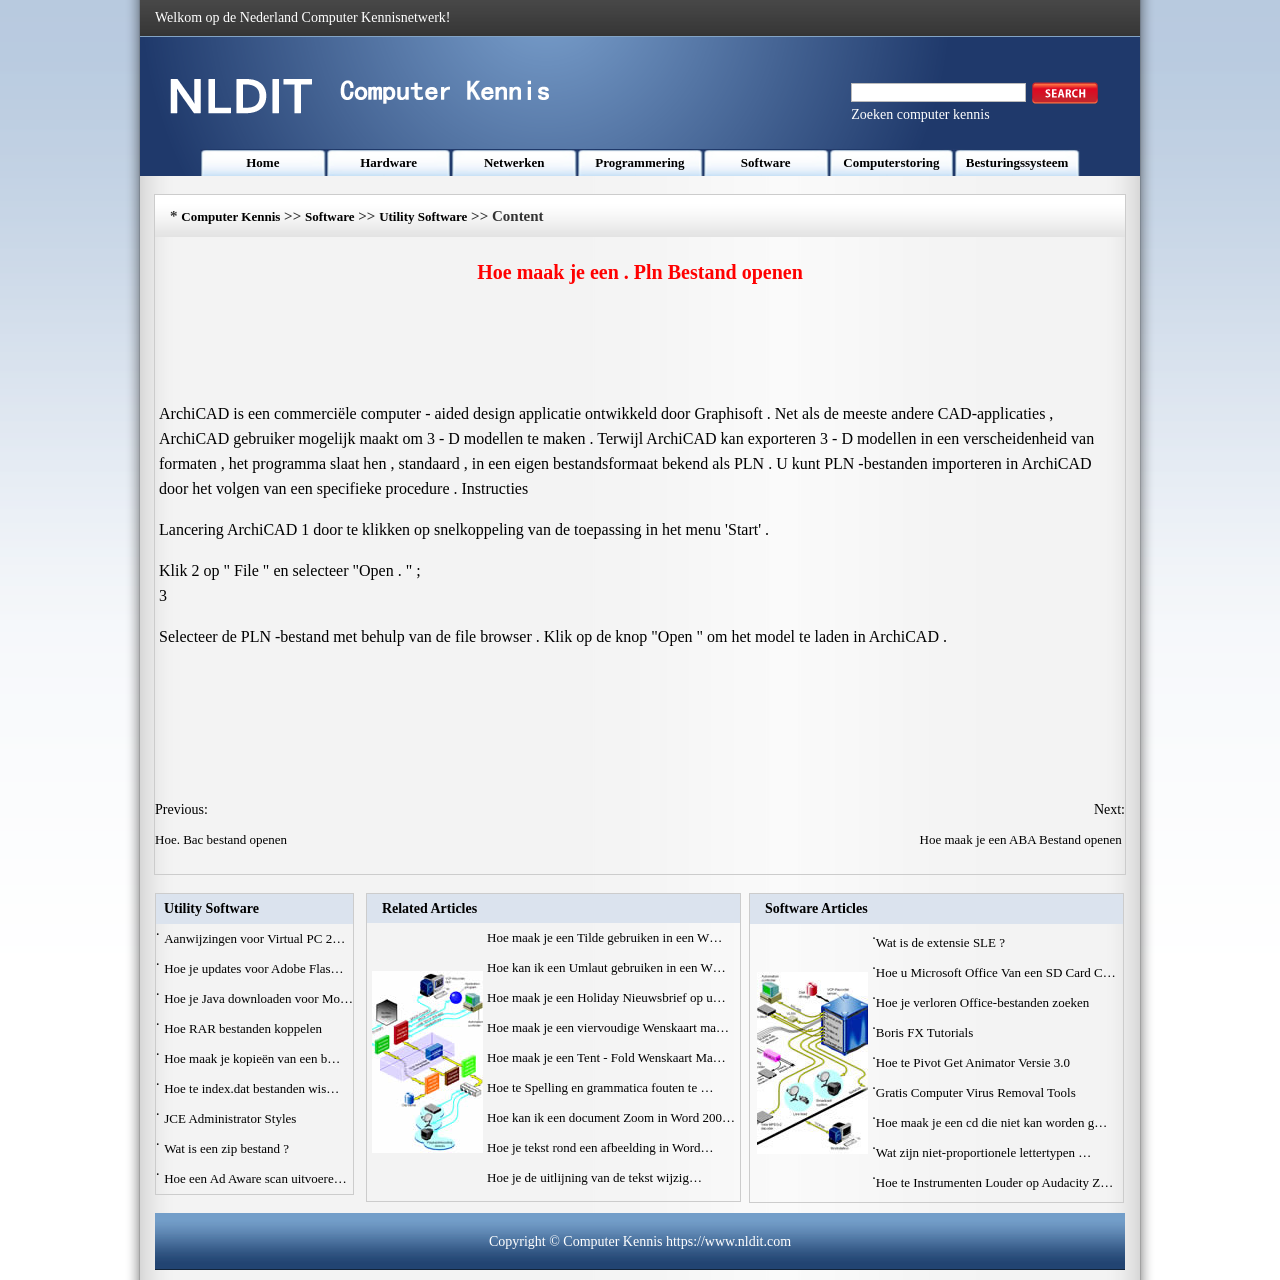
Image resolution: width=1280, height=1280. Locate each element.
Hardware (388, 162)
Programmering (639, 162)
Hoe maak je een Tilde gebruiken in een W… (604, 937)
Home (262, 162)
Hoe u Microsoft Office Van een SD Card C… (996, 972)
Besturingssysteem (1017, 162)
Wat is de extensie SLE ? (942, 942)
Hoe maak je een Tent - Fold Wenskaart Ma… (606, 1057)
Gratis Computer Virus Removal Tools (977, 1092)
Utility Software (423, 216)
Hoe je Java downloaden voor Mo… (258, 998)
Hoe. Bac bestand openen (222, 839)
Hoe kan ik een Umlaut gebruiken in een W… (606, 967)
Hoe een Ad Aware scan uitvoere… (255, 1178)
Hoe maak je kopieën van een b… (252, 1058)
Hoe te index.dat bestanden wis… (251, 1088)
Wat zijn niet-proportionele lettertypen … (984, 1152)
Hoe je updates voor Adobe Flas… (253, 968)
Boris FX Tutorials (926, 1032)
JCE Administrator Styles (231, 1118)
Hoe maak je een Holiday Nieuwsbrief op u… (606, 997)
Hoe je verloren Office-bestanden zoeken (984, 1002)
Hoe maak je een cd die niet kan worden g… (991, 1122)
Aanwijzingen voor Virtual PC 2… (254, 938)
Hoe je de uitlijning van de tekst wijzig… (594, 1177)
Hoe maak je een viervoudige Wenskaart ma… (608, 1027)
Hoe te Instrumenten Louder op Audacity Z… (995, 1182)
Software (766, 162)
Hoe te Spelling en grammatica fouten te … (600, 1087)
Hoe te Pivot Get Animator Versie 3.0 (975, 1062)
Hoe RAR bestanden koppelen (244, 1028)
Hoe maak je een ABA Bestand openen (1022, 839)
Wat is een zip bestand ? (228, 1148)
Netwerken (514, 162)
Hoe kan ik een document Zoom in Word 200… (611, 1117)
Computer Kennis (230, 216)
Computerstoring (891, 162)
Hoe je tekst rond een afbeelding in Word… (600, 1147)
